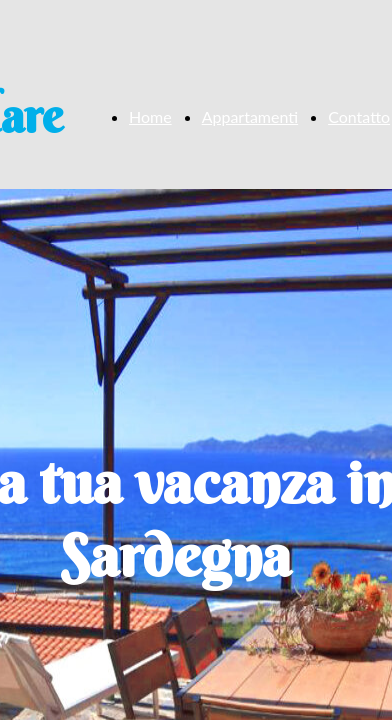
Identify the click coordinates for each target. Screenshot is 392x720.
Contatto (359, 116)
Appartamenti (250, 116)
